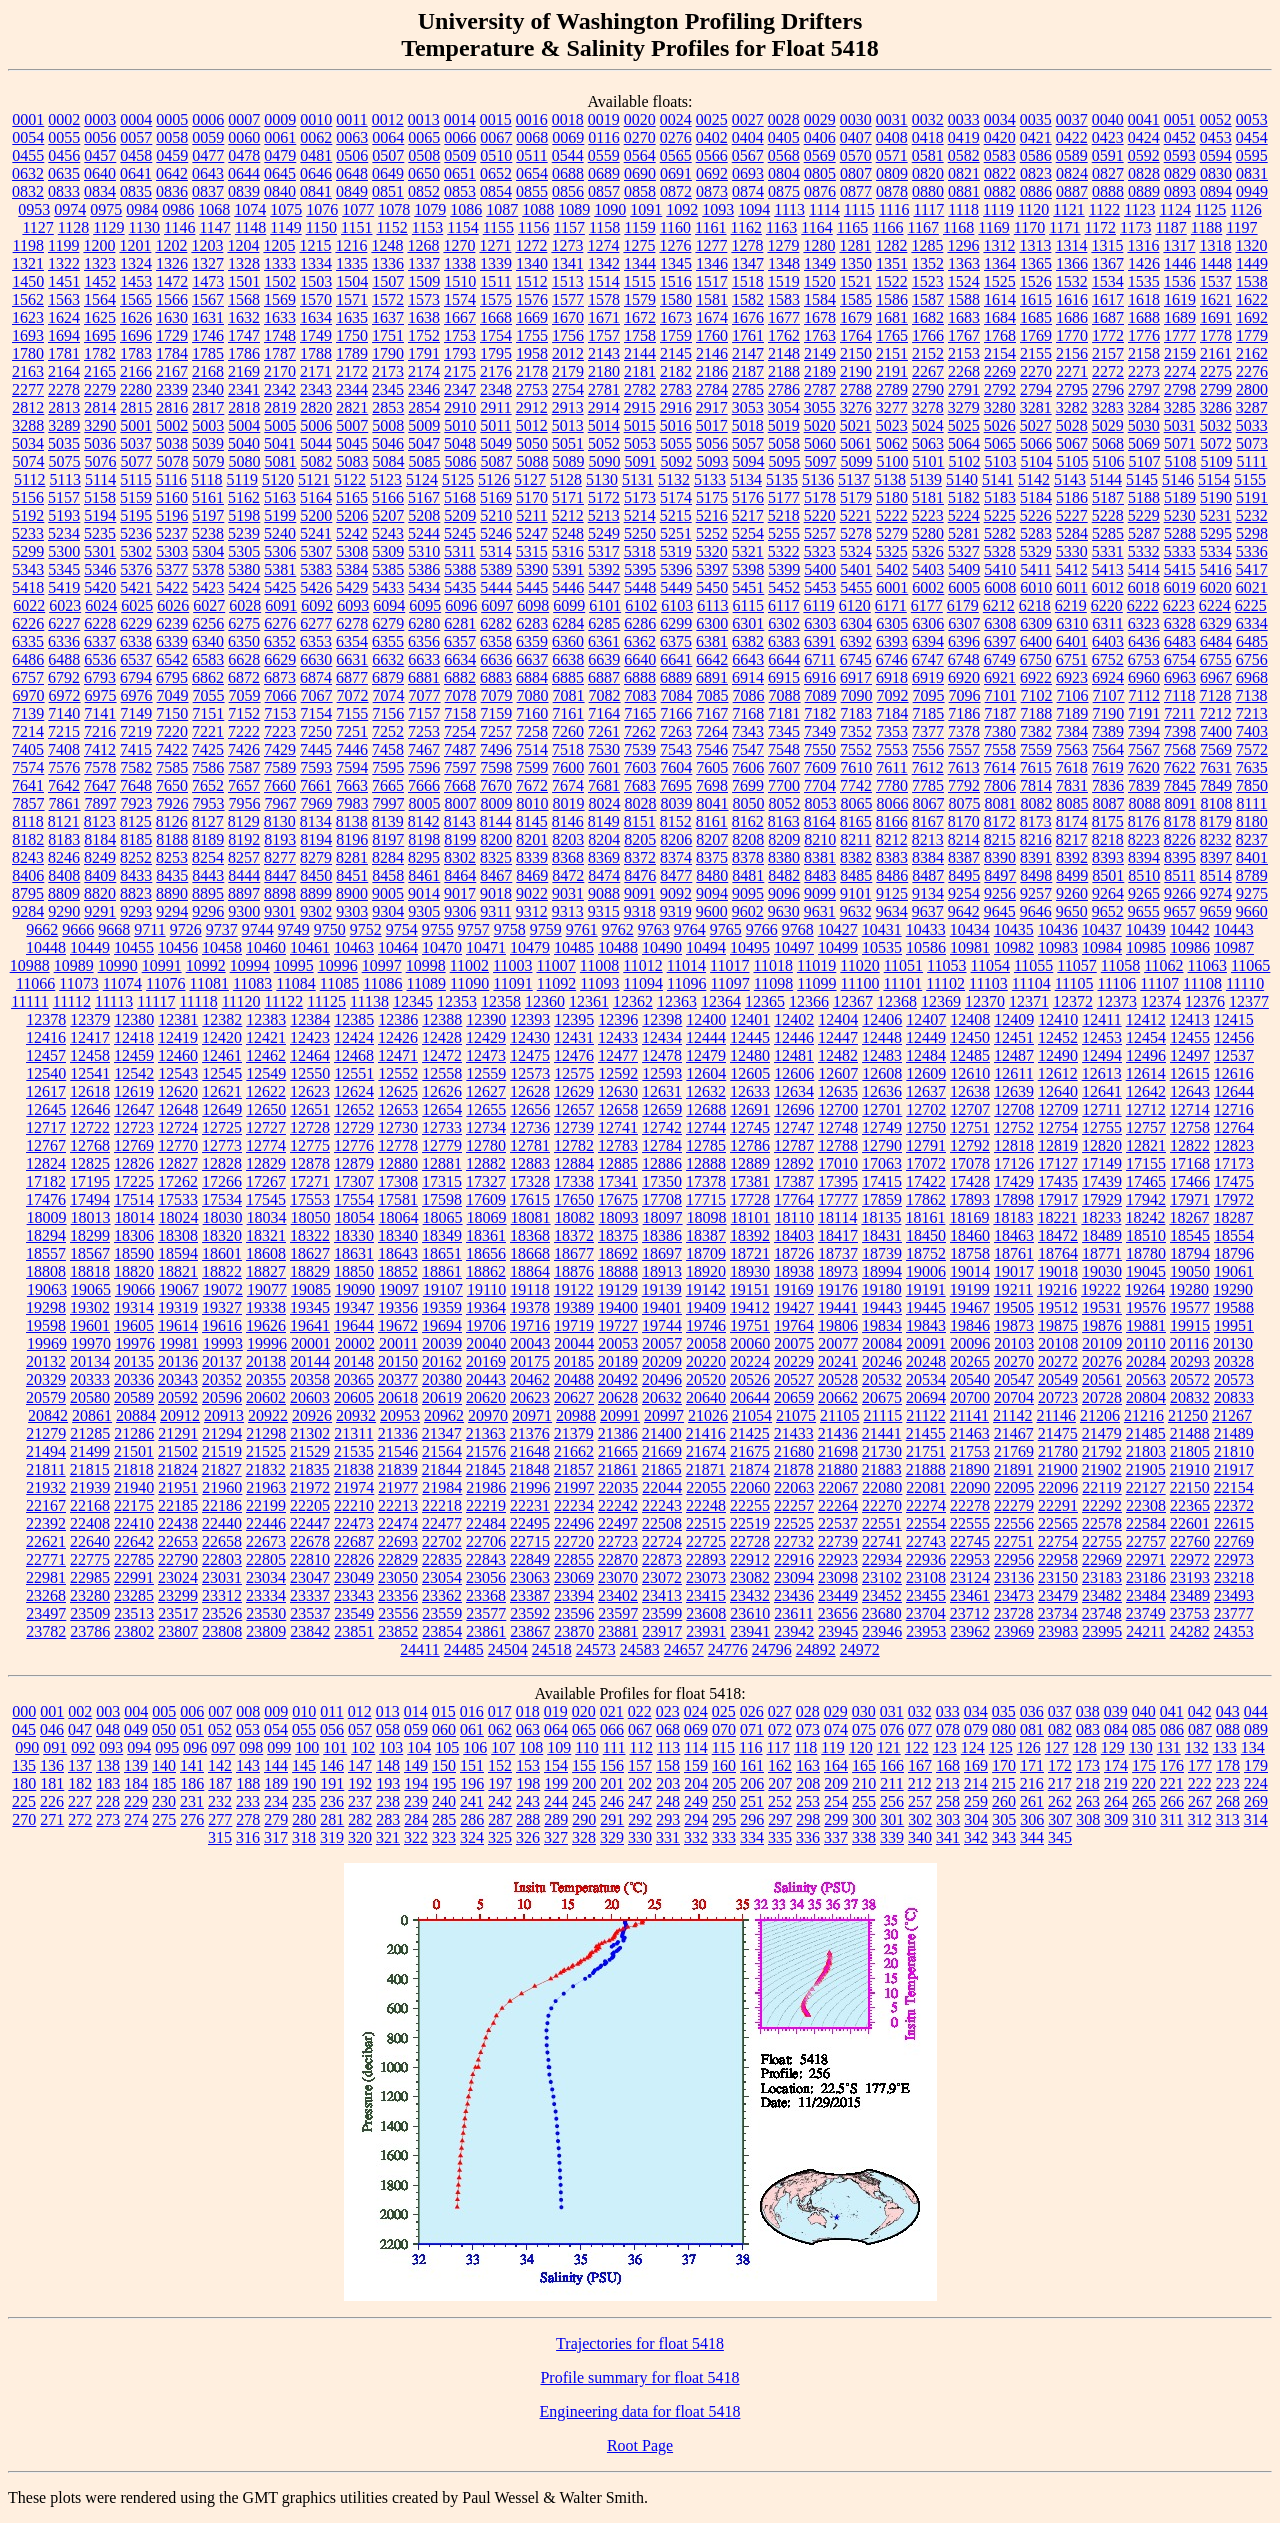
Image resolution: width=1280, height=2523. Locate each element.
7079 (497, 695)
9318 (640, 911)
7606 (748, 767)
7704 (820, 785)
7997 (389, 803)
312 (1200, 1819)
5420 (100, 587)
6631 (352, 659)
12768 (90, 1145)
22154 (1234, 1487)
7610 (856, 767)
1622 (1252, 299)
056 (332, 1729)
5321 (748, 551)
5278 (856, 533)
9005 (388, 893)
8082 (1037, 803)
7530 (604, 749)
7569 (1216, 749)
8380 (784, 857)
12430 (530, 1037)
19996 (267, 1343)
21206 (1100, 1415)
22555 (970, 1523)
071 (752, 1729)
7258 (532, 731)
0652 (496, 173)
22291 (1058, 1505)
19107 (443, 1289)
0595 (1252, 155)
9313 (568, 911)
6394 (928, 641)
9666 (78, 929)
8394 (1144, 857)
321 (388, 1837)
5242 (352, 533)
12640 (1058, 1091)
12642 (1146, 1091)
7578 (100, 767)
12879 (354, 1163)
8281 (352, 857)
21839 (398, 1469)
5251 (676, 533)
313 (1228, 1819)
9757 (474, 929)
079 (976, 1729)
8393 (1108, 857)
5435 (460, 587)
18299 (90, 1235)
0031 (892, 119)
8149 (604, 821)
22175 (134, 1505)
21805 (1190, 1451)
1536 (1180, 281)
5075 (65, 461)
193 (388, 1783)
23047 (310, 1577)
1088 (538, 209)
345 (1060, 1837)
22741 (882, 1541)
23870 (574, 1631)
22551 (882, 1523)
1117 (928, 209)
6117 (783, 605)
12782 (574, 1145)
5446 (568, 587)
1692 (1252, 317)
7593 (316, 767)
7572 (1252, 749)
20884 (136, 1415)
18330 (354, 1235)
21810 (1234, 1451)
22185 (178, 1505)
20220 (706, 1361)
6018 (1144, 587)
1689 (1180, 317)
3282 (1072, 407)
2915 (640, 407)
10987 (1234, 947)
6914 (748, 677)
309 (1116, 1819)
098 (251, 1747)
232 (220, 1801)
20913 (224, 1415)
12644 (1234, 1091)
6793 (100, 677)
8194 (316, 839)
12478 (662, 1055)
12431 (574, 1037)
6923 (1072, 677)
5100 (893, 461)
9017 (460, 893)
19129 (618, 1289)
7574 (28, 767)
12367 (853, 1001)
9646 (1036, 911)
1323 (100, 263)
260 (1004, 1801)
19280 (1189, 1289)
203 (668, 1783)
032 (920, 1711)
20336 (134, 1379)
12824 (46, 1163)
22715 (530, 1541)
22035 (618, 1487)
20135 (134, 1361)
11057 (1076, 965)
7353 (892, 731)
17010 (838, 1163)
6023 (65, 605)
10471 (486, 947)
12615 (1190, 1073)
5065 (1000, 443)
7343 (748, 731)
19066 (135, 1289)
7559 (1036, 749)
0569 (820, 155)
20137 (222, 1361)
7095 (929, 695)
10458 (222, 947)
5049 (496, 443)
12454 (1146, 1037)
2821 (352, 407)
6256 (208, 623)
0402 (712, 137)
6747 (928, 659)
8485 (856, 875)
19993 (223, 1343)
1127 (37, 227)
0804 (784, 173)
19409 (706, 1307)
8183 (64, 839)
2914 (604, 407)
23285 (134, 1595)
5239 (244, 533)
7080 (533, 695)
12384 (310, 1019)
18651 (442, 1253)
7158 (460, 713)
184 (136, 1783)
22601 (1190, 1523)
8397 (1216, 857)
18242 (1145, 1217)
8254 (208, 857)
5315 (532, 551)
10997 (382, 965)
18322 (310, 1235)
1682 (928, 317)
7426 (244, 749)
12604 (706, 1073)
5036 (100, 443)
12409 (1014, 1019)
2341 (244, 389)
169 (976, 1765)
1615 (1036, 299)
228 (108, 1801)
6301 (748, 623)
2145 (676, 353)
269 (1256, 1801)
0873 (712, 191)
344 (1032, 1837)
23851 (354, 1631)
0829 (1180, 173)
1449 (1252, 263)
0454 (1252, 137)
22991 (134, 1577)
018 (528, 1711)
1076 (322, 209)
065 (584, 1729)
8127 (208, 821)
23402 (618, 1595)
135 (24, 1765)
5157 (64, 497)
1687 (1108, 317)
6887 (604, 677)
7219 (136, 731)
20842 (48, 1415)
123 (945, 1747)
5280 (928, 533)
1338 (460, 263)
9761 (582, 929)
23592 (530, 1613)
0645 (280, 173)
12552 (398, 1073)
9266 (1180, 893)
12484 (926, 1055)
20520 (706, 1379)
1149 (285, 227)
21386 (618, 1433)
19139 (662, 1289)
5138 (890, 479)
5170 (532, 497)
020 (584, 1711)
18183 (1013, 1217)
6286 (640, 623)
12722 (90, 1127)
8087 (1109, 803)
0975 (106, 209)
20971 (532, 1415)
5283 (1036, 533)
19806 (838, 1325)
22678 (310, 1541)
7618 (1072, 767)
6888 (640, 677)
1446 (1180, 263)
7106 (1073, 695)
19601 (90, 1325)
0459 (172, 155)
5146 (1178, 479)
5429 (352, 587)
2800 (1252, 389)
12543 (178, 1073)
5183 (1000, 497)
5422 (172, 587)
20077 (838, 1343)
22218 (442, 1505)
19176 (838, 1289)
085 (1144, 1729)
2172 (352, 371)
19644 (354, 1325)
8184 (100, 839)
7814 (1036, 785)
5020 (820, 425)
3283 (1108, 407)
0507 (388, 155)
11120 (241, 1001)
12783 (618, 1145)
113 (668, 1747)
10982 (1014, 947)
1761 (748, 335)
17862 (926, 1199)
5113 (64, 479)
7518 (568, 749)
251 (752, 1801)
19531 (1102, 1307)
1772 (1108, 335)
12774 (266, 1145)
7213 (1252, 713)
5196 (172, 515)
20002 (355, 1343)
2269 (1000, 371)
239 (416, 1801)
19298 (46, 1307)
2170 (280, 371)
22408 (90, 1523)
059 (416, 1729)
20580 (90, 1397)
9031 (568, 893)
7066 (281, 695)
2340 (208, 389)
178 (1228, 1765)
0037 (1072, 119)
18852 (398, 1271)
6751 (1072, 659)
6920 (964, 677)
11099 (816, 983)
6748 (964, 659)
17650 (574, 1199)
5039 (208, 443)
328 (584, 1837)
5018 (748, 425)
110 (586, 1747)
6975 (101, 695)
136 (52, 1765)
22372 (1234, 1505)
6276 (280, 623)
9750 (330, 929)
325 (500, 1837)
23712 (970, 1613)
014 (416, 1711)
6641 (676, 659)
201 (612, 1783)
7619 (1108, 767)
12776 (354, 1145)
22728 (750, 1541)
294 (696, 1819)
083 (1088, 1729)
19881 (1146, 1325)
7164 (604, 713)
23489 (1190, 1595)
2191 (892, 371)
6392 (856, 641)
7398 (1180, 731)
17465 (1146, 1181)
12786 (750, 1145)
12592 (618, 1073)
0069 (568, 137)
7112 (1144, 695)
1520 (820, 281)
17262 (178, 1181)
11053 (946, 965)
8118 (27, 821)
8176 (1144, 821)
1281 (855, 245)
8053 (821, 803)
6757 (28, 677)
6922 (1036, 677)
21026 (708, 1415)
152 (500, 1765)
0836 (172, 191)
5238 (208, 533)
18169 (969, 1217)
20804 (1146, 1397)
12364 (721, 1001)
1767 (964, 335)
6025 (137, 605)
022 (640, 1711)
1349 (820, 263)
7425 (208, 749)
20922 (268, 1415)
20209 (662, 1361)
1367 (1108, 263)
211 (891, 1783)
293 (668, 1819)
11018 (772, 965)
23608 (706, 1613)
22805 (266, 1559)
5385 (388, 569)
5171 (568, 497)
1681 (892, 317)
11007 (555, 965)
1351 (892, 263)
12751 (970, 1127)
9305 (424, 911)
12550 (310, 1073)
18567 (90, 1253)
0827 (1108, 173)
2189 (820, 371)
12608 (882, 1073)
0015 (496, 119)
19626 (266, 1325)
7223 (280, 731)
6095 (425, 605)
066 (612, 1729)
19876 (1102, 1325)
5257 (820, 533)
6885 (568, 677)
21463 (970, 1433)
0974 (70, 209)
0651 (460, 173)
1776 (1144, 335)
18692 (618, 1253)
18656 (486, 1253)
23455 (926, 1595)
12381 (178, 1019)
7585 (172, 767)
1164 (816, 227)
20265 (970, 1361)
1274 (603, 245)
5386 (424, 569)
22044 (662, 1487)
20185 (574, 1361)
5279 (892, 533)
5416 (1216, 569)
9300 (244, 911)
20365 (354, 1379)
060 (444, 1729)
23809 (266, 1631)
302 (920, 1819)
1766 (928, 335)
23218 (1234, 1577)
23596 (574, 1613)
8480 (712, 875)
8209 (784, 839)
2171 (316, 371)
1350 (856, 263)
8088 (1145, 803)
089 (1256, 1729)
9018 (496, 893)
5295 (1216, 533)
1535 (1144, 281)
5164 (316, 497)
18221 (1057, 1217)
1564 (100, 299)
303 (948, 1819)
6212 (999, 605)
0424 (1144, 137)
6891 (712, 677)
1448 (1216, 263)
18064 (399, 1217)
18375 (618, 1235)
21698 (838, 1451)
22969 (1102, 1559)
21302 (310, 1433)
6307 (964, 623)
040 (1144, 1711)
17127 (1058, 1163)
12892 (794, 1163)
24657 (684, 1649)
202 (640, 1783)
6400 (1036, 641)
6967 (1216, 677)
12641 (1102, 1091)
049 (136, 1729)
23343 (354, 1595)
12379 (90, 1019)
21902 (1102, 1469)
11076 (165, 983)
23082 (750, 1577)
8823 (136, 893)
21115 (882, 1415)
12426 (398, 1037)
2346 (424, 389)
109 (559, 1747)
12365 (765, 1001)
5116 (171, 479)
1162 (746, 227)
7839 (1144, 785)
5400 (820, 569)
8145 (532, 821)
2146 (712, 353)
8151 (640, 821)
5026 (1000, 425)
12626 (442, 1091)
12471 (398, 1055)
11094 (643, 983)
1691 (1216, 317)
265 (1144, 1801)
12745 (750, 1127)
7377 (928, 731)
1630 (172, 317)
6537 (136, 659)
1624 (64, 317)
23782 (46, 1631)
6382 (748, 641)
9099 (820, 893)
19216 (1057, 1289)
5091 (641, 461)
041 (1172, 1711)
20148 (354, 1361)
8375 (712, 857)
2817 (208, 407)
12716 (1234, 1109)
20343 (178, 1379)
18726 (794, 1253)
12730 (398, 1127)
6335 (28, 641)
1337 (424, 263)
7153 (280, 713)
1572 (388, 299)
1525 (1000, 281)
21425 (750, 1433)
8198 (424, 839)
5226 (1036, 515)
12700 (838, 1109)
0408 (892, 137)
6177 (927, 605)
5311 (459, 551)
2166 (136, 371)
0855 (532, 191)
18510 (1146, 1235)
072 (780, 1729)
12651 (310, 1109)
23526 (222, 1613)
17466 (1190, 1181)
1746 (208, 335)
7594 (352, 767)
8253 (172, 857)
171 (1032, 1765)
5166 (388, 497)
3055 (820, 407)
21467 (1014, 1433)
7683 (640, 785)
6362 (640, 641)
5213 (604, 515)
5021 (856, 425)
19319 (178, 1307)
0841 (316, 191)
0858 (640, 191)
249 (696, 1801)
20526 (750, 1379)
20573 (1234, 1379)
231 (192, 1801)
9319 (676, 911)
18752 (926, 1253)
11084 (295, 983)
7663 (352, 785)
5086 (461, 461)
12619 (134, 1091)
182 (80, 1783)
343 (1004, 1837)
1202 (171, 245)
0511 (531, 155)
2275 (1216, 371)
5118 (206, 479)
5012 (532, 425)
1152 (391, 227)
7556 (928, 749)
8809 (64, 893)
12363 (677, 1001)
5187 (1108, 497)
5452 (784, 587)
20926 (312, 1415)
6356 (424, 641)
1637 (388, 317)
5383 (316, 569)
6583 (208, 659)
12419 (178, 1037)
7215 (64, 731)
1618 (1144, 299)
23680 (882, 1613)
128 (1085, 1747)
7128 (1215, 695)
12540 (46, 1073)
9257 (1036, 893)
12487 (1014, 1055)
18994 (882, 1271)
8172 (1000, 821)
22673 (266, 1541)
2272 (1108, 371)
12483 (882, 1055)
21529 (310, 1451)
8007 (461, 803)
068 (668, 1729)
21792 (1102, 1451)
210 (864, 1783)
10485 (574, 947)
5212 (568, 515)
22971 (1146, 1559)
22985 (90, 1577)
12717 (46, 1127)
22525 (794, 1523)
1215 (315, 245)
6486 (28, 659)
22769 (1234, 1541)
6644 (784, 659)
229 (136, 1801)
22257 (794, 1505)
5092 (677, 461)
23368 (486, 1595)
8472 (568, 875)
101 (335, 1747)
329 (612, 1837)
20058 (706, 1343)
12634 (794, 1091)
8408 (64, 875)
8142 (424, 821)
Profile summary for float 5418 (639, 2377)
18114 (837, 1217)
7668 (460, 785)
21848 (530, 1469)
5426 (316, 587)
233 (248, 1801)
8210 (820, 839)
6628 (244, 659)
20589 (134, 1397)
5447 (604, 587)
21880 (838, 1469)
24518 (552, 1649)
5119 (242, 479)
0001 (28, 119)
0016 (532, 119)
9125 (892, 893)
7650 (172, 785)
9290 (64, 911)
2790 (928, 389)
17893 (970, 1199)
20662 (838, 1397)
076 (892, 1729)
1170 (1029, 227)
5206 (352, 515)
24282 (1190, 1631)
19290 (1233, 1289)
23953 (926, 1631)
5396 (676, 569)
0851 (388, 191)
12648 (178, 1109)
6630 (316, 659)
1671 (604, 317)
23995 (1102, 1631)
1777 (1180, 335)
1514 (604, 281)
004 (136, 1711)
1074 (250, 209)
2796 (1108, 389)
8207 (712, 839)
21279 (46, 1433)
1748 (280, 335)
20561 (1102, 1379)
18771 (1102, 1253)
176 (1172, 1765)
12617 (46, 1091)
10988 (30, 965)
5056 (712, 443)
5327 (964, 551)
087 (1200, 1729)
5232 (1252, 515)
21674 (706, 1451)
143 (248, 1765)
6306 (928, 623)
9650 (1072, 911)
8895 (208, 893)
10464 (398, 947)
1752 (424, 335)
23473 (1014, 1595)
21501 (134, 1451)
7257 (496, 731)
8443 (208, 875)
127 (1057, 1747)
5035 (64, 443)
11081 (209, 983)
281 (332, 1819)
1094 (754, 209)
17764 (794, 1199)
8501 (1108, 875)
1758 (640, 335)
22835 (442, 1559)
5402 (892, 569)
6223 (1179, 605)
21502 (178, 1451)
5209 (460, 515)
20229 (794, 1361)
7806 (1000, 785)
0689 (604, 173)
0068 (532, 137)
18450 (926, 1235)
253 (808, 1801)
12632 (706, 1091)
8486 (892, 875)
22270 (882, 1505)
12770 (178, 1145)
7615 (1036, 767)
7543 (676, 749)
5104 (1037, 461)
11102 (945, 983)
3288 (28, 425)
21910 (1190, 1469)
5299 (28, 551)
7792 (964, 785)
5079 (209, 461)
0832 (28, 191)
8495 (964, 875)
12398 (662, 1019)
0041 (1144, 119)
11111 (30, 1001)
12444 (706, 1037)
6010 (1036, 587)
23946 (882, 1631)
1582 (748, 299)
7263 (676, 731)
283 (388, 1819)
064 (556, 1729)
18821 (178, 1271)
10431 (882, 929)
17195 (90, 1181)
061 (472, 1729)
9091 (640, 893)
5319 (676, 551)
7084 (677, 695)
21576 (486, 1451)
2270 (1036, 371)
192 (360, 1783)
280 (304, 1819)
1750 (352, 335)
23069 (574, 1577)
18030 (223, 1217)
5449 (676, 587)
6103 (677, 605)
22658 (222, 1541)
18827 (266, 1271)
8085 (1073, 803)
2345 (388, 389)
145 (304, 1765)
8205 (640, 839)
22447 (310, 1523)
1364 (1000, 263)
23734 (1058, 1613)
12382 (222, 1019)
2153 (964, 353)
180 (24, 1783)
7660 (280, 785)
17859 (882, 1199)
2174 (424, 371)
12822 (1190, 1145)
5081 (281, 461)
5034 (28, 443)
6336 (64, 641)
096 (195, 1747)
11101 (902, 983)
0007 (244, 119)
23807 (178, 1631)
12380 (134, 1019)
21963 (266, 1487)
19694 (442, 1325)
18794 (1190, 1253)
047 (80, 1729)
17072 (926, 1163)
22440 (222, 1523)
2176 (496, 371)
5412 (1072, 569)
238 (388, 1801)
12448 (882, 1037)
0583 (1000, 155)
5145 (1142, 479)
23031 (222, 1577)
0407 (856, 137)
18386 (662, 1235)
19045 (1146, 1271)
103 (391, 1747)
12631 (662, 1091)
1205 (279, 245)
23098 (838, 1577)
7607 (784, 767)
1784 (172, 353)
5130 (602, 479)
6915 (784, 677)
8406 (28, 875)
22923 (838, 1559)
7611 (891, 767)
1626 (136, 317)
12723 (134, 1127)
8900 (352, 893)
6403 (1108, 641)
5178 (820, 497)
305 (1004, 1819)
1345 (676, 263)
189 (276, 1783)
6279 (388, 623)
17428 (970, 1181)
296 (752, 1819)
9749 (294, 929)
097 (223, 1747)
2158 (1144, 353)
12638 (970, 1091)
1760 (712, 335)
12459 (134, 1055)
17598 (442, 1199)
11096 (686, 983)
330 (640, 1837)
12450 (970, 1037)
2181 (640, 371)
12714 (1190, 1109)
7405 (28, 749)
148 (388, 1765)
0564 (640, 155)
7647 (100, 785)
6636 (496, 659)
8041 (713, 803)
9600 (712, 911)
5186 (1072, 497)
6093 (353, 605)
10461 (310, 947)
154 (556, 1765)
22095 (1014, 1487)
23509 (90, 1613)
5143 (1070, 479)
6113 (712, 605)
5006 (316, 425)
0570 (856, 155)
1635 (352, 317)
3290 (100, 425)
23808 (222, 1631)
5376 (136, 569)
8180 (1252, 821)
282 (360, 1819)
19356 (398, 1307)
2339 (172, 389)
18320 (222, 1235)
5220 (820, 515)
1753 (460, 335)
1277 (711, 245)
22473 (354, 1523)
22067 (838, 1487)
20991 (620, 1415)
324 (472, 1837)
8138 (352, 821)
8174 (1072, 821)
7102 (1037, 695)
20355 (266, 1379)
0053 (1252, 119)
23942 (794, 1631)
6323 (1144, 623)
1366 (1072, 263)
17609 (486, 1199)
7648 (136, 785)
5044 (316, 443)
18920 (706, 1271)
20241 (838, 1361)
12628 (530, 1091)
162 (780, 1765)
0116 (603, 137)
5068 (1108, 443)
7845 (1180, 785)
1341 (568, 263)
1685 (1036, 317)
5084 (389, 461)
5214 (640, 515)
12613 (1102, 1073)
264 (1116, 1801)
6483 (1180, 641)
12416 (46, 1037)
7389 (1108, 731)
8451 (352, 875)
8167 (928, 821)
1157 (568, 227)
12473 (486, 1055)
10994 (250, 965)
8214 (964, 839)
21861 (618, 1469)
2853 (388, 407)
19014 (970, 1271)
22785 (134, 1559)
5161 (208, 497)
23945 (838, 1631)
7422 (172, 749)
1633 (280, 317)
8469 (532, 875)
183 (108, 1783)
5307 (316, 551)
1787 (280, 353)
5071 (1180, 443)
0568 (784, 155)
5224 (964, 515)
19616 (222, 1325)
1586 (892, 299)
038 (1088, 1711)
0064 (388, 137)
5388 (460, 569)
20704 (1014, 1397)
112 (640, 1747)
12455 (1190, 1037)
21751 (926, 1451)
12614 (1146, 1073)
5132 (674, 479)
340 (920, 1837)
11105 (1074, 983)
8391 (1036, 857)
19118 (529, 1289)
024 (696, 1711)
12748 (838, 1127)
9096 (784, 893)
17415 (882, 1181)
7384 (1072, 731)
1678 (820, 317)
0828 (1144, 173)
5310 (424, 551)
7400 (1216, 731)
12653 (398, 1109)
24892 (816, 1649)
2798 (1180, 389)
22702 (442, 1541)
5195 (136, 515)
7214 (28, 731)
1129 (108, 227)
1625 (100, 317)
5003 (208, 425)
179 (1256, 1765)
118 (805, 1747)
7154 (316, 713)
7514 (532, 749)
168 (948, 1765)
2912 (532, 407)
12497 (1190, 1055)
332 (696, 1837)
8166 (892, 821)
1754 (496, 335)
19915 (1190, 1325)
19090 (355, 1289)
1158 (604, 227)
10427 (838, 929)
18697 (662, 1253)
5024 (928, 425)
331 (668, 1837)
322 (416, 1837)
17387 (794, 1181)
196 (472, 1783)
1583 (784, 299)
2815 (136, 407)
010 (304, 1711)
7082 (605, 695)
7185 (928, 713)
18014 (135, 1217)
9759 (546, 929)
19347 (354, 1307)
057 (360, 1729)
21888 (926, 1469)
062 (500, 1729)
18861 (442, 1271)
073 (808, 1729)
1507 (388, 281)
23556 (398, 1613)
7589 (280, 767)
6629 (280, 659)
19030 (1102, 1271)
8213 (928, 839)
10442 (1190, 929)
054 (276, 1729)
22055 (706, 1487)
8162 (748, 821)
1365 (1036, 263)
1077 (358, 209)
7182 (820, 713)
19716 (530, 1325)
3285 (1180, 407)
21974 (354, 1487)
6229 (136, 623)
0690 (640, 173)
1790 (388, 353)
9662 (42, 929)
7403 (1252, 731)
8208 (748, 839)
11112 (72, 1001)
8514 (1216, 875)
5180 (892, 497)
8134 (316, 821)
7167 (712, 713)
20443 (486, 1379)
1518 (748, 281)
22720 (574, 1541)
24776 (728, 1649)
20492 (618, 1379)
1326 (172, 263)
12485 (970, 1055)
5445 (532, 587)
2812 (28, 407)
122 (917, 1747)
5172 (604, 497)
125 (1001, 1747)
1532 (1072, 281)
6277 (316, 623)
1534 (1108, 281)
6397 (1000, 641)
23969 (1014, 1631)
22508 (662, 1523)
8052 (785, 803)
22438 (178, 1523)
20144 (310, 1361)
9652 (1108, 911)
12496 (1146, 1055)
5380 (244, 569)
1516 (676, 281)
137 (80, 1765)
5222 (892, 515)
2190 (856, 371)
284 (416, 1819)
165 (864, 1765)
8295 (424, 857)
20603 (310, 1397)
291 (612, 1819)
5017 (712, 425)
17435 (1058, 1181)
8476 (640, 875)
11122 (283, 1001)
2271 (1072, 371)
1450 (28, 281)
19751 (750, 1325)
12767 (46, 1145)
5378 (208, 569)
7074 (389, 695)
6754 (1180, 659)
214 (976, 1783)
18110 (794, 1217)
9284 (28, 911)
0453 (1216, 137)
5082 (317, 461)
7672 (532, 785)
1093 (718, 209)
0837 (208, 191)
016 (472, 1711)
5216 (712, 515)
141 (192, 1765)
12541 (90, 1073)
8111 (1252, 803)
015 (444, 1711)
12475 (530, 1055)
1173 (1135, 227)
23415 (706, 1595)
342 (976, 1837)
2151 (892, 353)
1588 (964, 299)
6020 (1216, 587)
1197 (1241, 227)
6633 (424, 659)
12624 (354, 1091)
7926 (173, 803)
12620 (178, 1091)
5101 (929, 461)
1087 (502, 209)
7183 (856, 713)
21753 (970, 1451)
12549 (266, 1073)
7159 (496, 713)
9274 (1216, 893)
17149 (1102, 1163)
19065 (91, 1289)
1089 (574, 209)
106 (475, 1747)
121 (889, 1747)
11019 (816, 965)
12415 (1234, 1019)
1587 (928, 299)
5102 (965, 461)
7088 (785, 695)
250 (724, 1801)
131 (1169, 1747)
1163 (781, 227)
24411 (419, 1649)
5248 (568, 533)
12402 (794, 1019)
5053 (640, 443)
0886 (1036, 191)
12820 (1102, 1145)
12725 (222, 1127)
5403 (928, 569)
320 (360, 1837)
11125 (326, 1001)
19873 (1014, 1325)
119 (832, 1747)
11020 (859, 965)
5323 (820, 551)
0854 (496, 191)
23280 (90, 1595)
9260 (1072, 893)
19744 (662, 1325)
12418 (134, 1037)
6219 (1071, 605)
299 (836, 1819)
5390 (532, 569)
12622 (266, 1091)
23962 (970, 1631)
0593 (1180, 155)
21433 (794, 1433)
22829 (398, 1559)
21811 (45, 1469)
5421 (136, 587)
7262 (640, 731)
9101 (856, 893)
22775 (90, 1559)
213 (948, 1783)
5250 (640, 533)
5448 (640, 587)
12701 (882, 1109)
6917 (856, 677)
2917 (712, 407)
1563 (64, 299)
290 (584, 1819)
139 (136, 1765)
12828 (222, 1163)
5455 (856, 587)
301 (892, 1819)
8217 (1072, 839)
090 (27, 1747)
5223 (928, 515)
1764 (856, 335)
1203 (207, 245)
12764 (1234, 1127)
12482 (838, 1055)
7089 (821, 695)
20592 (178, 1397)
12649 (222, 1109)
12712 (1146, 1109)
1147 (214, 227)
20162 (442, 1361)
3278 (928, 407)
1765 (892, 335)
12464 (310, 1055)
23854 (442, 1631)
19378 (530, 1307)
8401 (1252, 857)
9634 (892, 911)
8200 (496, 839)
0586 (1036, 155)
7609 (820, 767)
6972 (65, 695)
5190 (1216, 497)
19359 (442, 1307)
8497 (1000, 875)
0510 (496, 155)
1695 (100, 335)
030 (864, 1711)
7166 (676, 713)
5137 (854, 479)
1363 (964, 263)
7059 (245, 695)
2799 (1216, 389)
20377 (398, 1379)
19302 (90, 1307)
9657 (1180, 911)
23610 (750, 1613)
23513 (134, 1613)
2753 (532, 389)
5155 (1250, 479)
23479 (1058, 1595)
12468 (354, 1055)
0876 (820, 191)
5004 (244, 425)
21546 (398, 1451)
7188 (1036, 713)
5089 (569, 461)
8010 (533, 803)
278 (248, 1819)
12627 (486, 1091)
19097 (399, 1289)
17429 (1014, 1181)
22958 (1058, 1559)
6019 (1180, 587)
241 (472, 1801)
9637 (928, 911)
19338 (266, 1307)
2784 (712, 389)
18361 (486, 1235)
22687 (354, 1541)
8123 (100, 821)
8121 (64, 821)
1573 (424, 299)
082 (1060, 1729)
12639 (1014, 1091)
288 (528, 1819)
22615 (1234, 1523)
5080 (245, 461)
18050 (311, 1217)
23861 (486, 1631)
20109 (1102, 1343)
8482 (784, 875)
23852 (398, 1631)
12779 (442, 1145)
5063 (928, 443)
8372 (640, 857)
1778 (1216, 335)
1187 (1170, 227)
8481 (748, 875)
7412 (100, 749)
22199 (266, 1505)
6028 (245, 605)
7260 (568, 731)
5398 (748, 569)
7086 (749, 695)
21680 (794, 1451)
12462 (266, 1055)
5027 (1036, 425)
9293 (136, 911)
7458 (388, 749)
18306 (134, 1235)
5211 (531, 515)
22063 (794, 1487)
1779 (1252, 335)
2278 (64, 389)
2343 (316, 389)
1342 (604, 263)
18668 (530, 1253)
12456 (1234, 1037)
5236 (136, 533)
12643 (1190, 1091)
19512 (1058, 1307)
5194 (100, 515)
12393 (530, 1019)
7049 (173, 695)
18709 (706, 1253)
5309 (388, 551)
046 (52, 1729)
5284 (1072, 533)
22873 (662, 1559)
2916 (676, 407)
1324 (136, 263)
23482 (1102, 1595)
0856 (568, 191)
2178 (532, 371)
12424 (354, 1037)
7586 (208, 767)
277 (220, 1819)
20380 (442, 1379)
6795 (172, 677)
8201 (532, 839)
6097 (497, 605)
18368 (530, 1235)
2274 (1180, 371)
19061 (1234, 1271)
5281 (964, 533)
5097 (821, 461)
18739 (882, 1253)
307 (1060, 1819)
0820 (928, 173)
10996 (338, 965)
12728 (310, 1127)
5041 (280, 443)
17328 (530, 1181)
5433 (388, 587)
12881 (442, 1163)
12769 (134, 1145)
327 (556, 1837)
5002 (172, 425)
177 (1200, 1765)
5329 (1036, 551)
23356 (398, 1595)
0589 (1072, 155)
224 (1256, 1783)
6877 (352, 677)
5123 (386, 479)
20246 (882, 1361)
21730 (882, 1451)
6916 (820, 677)
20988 (576, 1415)
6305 (892, 623)
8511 (1179, 875)
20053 (618, 1343)
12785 (706, 1145)
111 (614, 1747)
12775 (310, 1145)
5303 (172, 551)
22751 (1014, 1541)
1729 (172, 335)
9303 (352, 911)
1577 (568, 299)
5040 (244, 443)
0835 (136, 191)
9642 (964, 911)
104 (419, 1747)
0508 (424, 155)
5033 (1252, 425)
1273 (567, 245)
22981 (46, 1577)
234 (276, 1801)
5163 (280, 497)
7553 (892, 749)
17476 (46, 1199)
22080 (882, 1487)
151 (472, 1765)
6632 (388, 659)
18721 (750, 1253)
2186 (712, 371)
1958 (532, 353)
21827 (222, 1469)
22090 (970, 1487)
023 (668, 1711)
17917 (1058, 1199)
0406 (820, 137)
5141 (998, 479)
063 (528, 1729)
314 (1256, 1819)
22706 (486, 1541)
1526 (1036, 281)
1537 (1216, 281)
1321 (28, 263)
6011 (1071, 587)
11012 (642, 965)
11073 (78, 983)
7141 (100, 713)
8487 (928, 875)
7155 (352, 713)
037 (1060, 1711)
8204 (604, 839)
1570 (316, 299)
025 (724, 1711)
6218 (1035, 605)
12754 (1058, 1127)
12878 (310, 1163)
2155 (1036, 353)
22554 (926, 1523)
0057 (136, 137)
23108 (926, 1577)
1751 (388, 335)
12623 (310, 1091)
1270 (459, 245)
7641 (28, 785)
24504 (508, 1649)
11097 (729, 983)
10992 (206, 965)
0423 (1108, 137)
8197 (388, 839)
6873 (280, 677)
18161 (925, 1217)
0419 (964, 137)
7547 (748, 749)
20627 (574, 1397)
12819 (1058, 1145)
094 (139, 1747)
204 (696, 1783)
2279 (100, 389)
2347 (460, 389)
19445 (926, 1307)
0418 (928, 137)
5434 (424, 587)
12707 (970, 1109)
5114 (100, 479)
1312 (999, 245)
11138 (369, 1001)
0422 (1072, 137)
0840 (280, 191)
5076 (101, 461)
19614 (178, 1325)
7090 (857, 695)
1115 (859, 209)
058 (388, 1729)
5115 (135, 479)
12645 (46, 1109)
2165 (100, 371)
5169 (496, 497)
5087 (497, 461)
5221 (856, 515)
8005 (425, 803)
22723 (618, 1541)
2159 (1180, 353)
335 (780, 1837)
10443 (1234, 929)
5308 (352, 551)
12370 (985, 1001)
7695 (676, 785)
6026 (173, 605)
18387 (706, 1235)
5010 (460, 425)
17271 (310, 1181)
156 (612, 1765)
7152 (244, 713)
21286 (134, 1433)
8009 (497, 803)
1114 (824, 209)
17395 (838, 1181)
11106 (1116, 983)
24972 (860, 1649)
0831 (1252, 173)
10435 (1014, 929)
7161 (568, 713)
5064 (964, 443)
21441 (882, 1433)
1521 (856, 281)
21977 (398, 1487)
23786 (90, 1631)
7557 (964, 749)
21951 (178, 1487)
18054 (355, 1217)
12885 (618, 1163)
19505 (1014, 1307)
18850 (354, 1271)
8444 (244, 875)
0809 (892, 173)
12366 (809, 1001)
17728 (750, 1199)
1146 (179, 227)
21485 (1146, 1433)
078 (948, 1729)
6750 (1036, 659)
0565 (676, 155)
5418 (28, 587)
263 (1088, 1801)
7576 (64, 767)
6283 (532, 623)
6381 (712, 641)
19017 (1014, 1271)
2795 (1072, 389)
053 (248, 1729)
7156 (388, 713)
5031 (1180, 425)
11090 (469, 983)
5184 (1036, 497)
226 (52, 1801)
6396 (964, 641)
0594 (1216, 155)
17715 (706, 1199)
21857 (574, 1469)
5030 (1144, 425)
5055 (676, 443)
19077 (267, 1289)
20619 (442, 1397)
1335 (352, 263)
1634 (316, 317)
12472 (442, 1055)
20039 (442, 1343)
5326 (928, 551)
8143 (460, 821)
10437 (1102, 929)
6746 (892, 659)
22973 (1234, 1559)
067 (640, 1729)
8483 (820, 875)
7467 (424, 749)
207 (780, 1783)
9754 (402, 929)
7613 (964, 767)
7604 (676, 767)
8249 (100, 857)
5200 (316, 515)
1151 (356, 227)
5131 (638, 479)
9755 (438, 929)
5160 (172, 497)
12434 (662, 1037)
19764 (794, 1325)
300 (864, 1819)
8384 (928, 857)
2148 (784, 353)
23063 (530, 1577)
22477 (442, 1523)
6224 (1215, 605)
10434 (970, 929)
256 (892, 1801)
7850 (1252, 785)
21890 (970, 1469)
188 (248, 1783)
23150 (1058, 1577)
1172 (1100, 227)
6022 (29, 605)
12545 (222, 1073)
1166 (887, 227)
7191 (1144, 713)
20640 (706, 1397)
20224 (750, 1361)
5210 (496, 515)
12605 (750, 1073)
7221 (208, 731)
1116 (894, 209)
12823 (1234, 1145)
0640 (100, 173)
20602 (266, 1397)
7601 (604, 767)
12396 (618, 1019)
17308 (398, 1181)
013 (388, 1711)
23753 (1190, 1613)
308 (1088, 1819)
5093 (713, 461)
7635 (1252, 767)
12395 (574, 1019)
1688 (1144, 317)
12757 (1146, 1127)
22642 (134, 1541)
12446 (794, 1037)
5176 (748, 497)
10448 (46, 947)
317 (276, 1837)
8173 (1036, 821)
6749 (1000, 659)
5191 (1252, 497)
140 (164, 1765)
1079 (430, 209)
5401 (856, 569)
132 (1197, 1747)
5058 (784, 443)
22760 (1190, 1541)
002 (80, 1711)
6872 (244, 677)
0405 (784, 137)
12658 (618, 1109)
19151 (750, 1289)
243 (528, 1801)
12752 (1014, 1127)
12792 (970, 1145)
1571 (352, 299)
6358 (496, 641)
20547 (1014, 1379)
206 (752, 1783)
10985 (1146, 947)
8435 (172, 875)
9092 (676, 893)
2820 (316, 407)
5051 (568, 443)
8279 (316, 857)
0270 (640, 137)
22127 (1146, 1487)
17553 (310, 1199)
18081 (531, 1217)
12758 (1190, 1127)
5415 (1180, 569)
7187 (1000, 713)
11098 (773, 983)
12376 (1205, 1001)
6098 (533, 605)
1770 (1072, 335)
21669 (662, 1451)
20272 (1058, 1361)
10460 (266, 947)
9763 (654, 929)
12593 (662, 1073)
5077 (137, 461)
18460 (970, 1235)
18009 (47, 1217)
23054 (442, 1577)
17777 (838, 1199)
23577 (486, 1613)
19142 (706, 1289)
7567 (1144, 749)
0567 (748, 155)
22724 (662, 1541)
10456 (178, 947)
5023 (892, 425)
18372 (574, 1235)
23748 (1102, 1613)
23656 (838, 1613)
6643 (748, 659)
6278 (352, 623)
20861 (92, 1415)
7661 (316, 785)
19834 (882, 1325)
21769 (1014, 1451)
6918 (892, 677)
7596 (424, 767)
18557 (46, 1253)
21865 (662, 1469)
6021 (1252, 587)
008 (248, 1711)
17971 (1190, 1199)
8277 (280, 857)
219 (1116, 1783)
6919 (928, 677)
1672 (640, 317)
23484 (1146, 1595)
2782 (640, 389)
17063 (882, 1163)
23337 (310, 1595)
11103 (988, 983)
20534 (926, 1379)
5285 (1108, 533)
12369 (941, 1001)
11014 (686, 965)
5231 (1216, 515)
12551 (354, 1073)
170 (1004, 1765)
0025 (712, 119)
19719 (574, 1325)
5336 (1252, 551)
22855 (574, 1559)
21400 (662, 1433)
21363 (486, 1433)
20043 (530, 1343)
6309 (1036, 623)
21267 (1232, 1415)
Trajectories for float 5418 (640, 2343)
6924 (1108, 677)
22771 (46, 1559)
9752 (366, 929)
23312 (222, 1595)
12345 (413, 1001)
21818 (134, 1469)
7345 (784, 731)
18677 (574, 1253)
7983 (353, 803)
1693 (28, 335)
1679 (856, 317)
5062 (892, 443)
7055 (209, 695)
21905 (1146, 1469)
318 (304, 1837)
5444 (496, 587)
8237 (1252, 839)
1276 (675, 245)
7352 (856, 731)
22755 (1102, 1541)
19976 (135, 1343)
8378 (748, 857)
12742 (662, 1127)
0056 (100, 137)
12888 (706, 1163)
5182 (964, 497)
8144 (496, 821)
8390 (1000, 857)
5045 (352, 443)
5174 (676, 497)
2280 (136, 389)
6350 (244, 641)
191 (332, 1783)
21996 (530, 1487)
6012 (1108, 587)
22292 (1102, 1505)
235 (304, 1801)
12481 (794, 1055)
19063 (47, 1289)
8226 (1180, 839)
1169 (993, 227)
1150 (321, 227)
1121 (1068, 209)
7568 (1180, 749)
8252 (136, 857)
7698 (712, 785)
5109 (1217, 461)
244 (556, 1801)
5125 (458, 479)
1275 (639, 245)
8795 (28, 893)
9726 (186, 929)
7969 (317, 803)
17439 (1102, 1181)
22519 (750, 1523)
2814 (100, 407)
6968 (1252, 677)
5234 (64, 533)
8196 (352, 839)
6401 (1072, 641)
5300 (64, 551)
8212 (892, 839)
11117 (156, 1001)
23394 (574, 1595)
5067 (1072, 443)
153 (528, 1765)
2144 (640, 353)
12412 (1146, 1019)
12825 (90, 1163)
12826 (134, 1163)
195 (444, 1783)
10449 (90, 947)
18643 (398, 1253)
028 (808, 1711)
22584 (1146, 1523)
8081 (1001, 803)
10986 (1190, 947)
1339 (496, 263)
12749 (882, 1127)
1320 (1251, 245)
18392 (750, 1235)
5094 (749, 461)
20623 (530, 1397)
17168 (1190, 1163)
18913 (662, 1271)
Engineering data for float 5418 (640, 2411)
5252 (712, 533)
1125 (1210, 209)
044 (1256, 1711)
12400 (706, 1019)
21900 (1058, 1469)
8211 (855, 839)
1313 (1035, 245)
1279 (783, 245)
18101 (751, 1217)
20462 (530, 1379)
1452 (100, 281)
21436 (838, 1433)
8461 (424, 875)
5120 (278, 479)
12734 (486, 1127)
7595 (388, 767)
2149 (820, 353)
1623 (28, 317)
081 (1032, 1729)
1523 (928, 281)
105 (447, 1747)
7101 (1001, 695)
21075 (796, 1415)
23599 (662, 1613)
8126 (172, 821)
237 (360, 1801)
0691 (676, 173)
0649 (388, 173)
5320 (712, 551)
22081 (926, 1487)
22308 (1146, 1505)
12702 (926, 1109)
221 (1172, 1783)
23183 (1102, 1577)
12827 (178, 1163)
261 (1032, 1801)
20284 (1146, 1361)
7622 (1180, 767)
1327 (208, 263)
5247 (532, 533)
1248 (387, 245)
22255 (750, 1505)
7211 (1179, 713)
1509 (424, 281)
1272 (531, 245)
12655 (486, 1109)
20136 (178, 1361)
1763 (820, 335)
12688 (706, 1109)
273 (108, 1819)
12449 (926, 1037)
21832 (266, 1469)
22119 (1101, 1487)
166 (892, 1765)
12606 (794, 1073)
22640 (90, 1541)
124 (973, 1747)
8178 (1180, 821)
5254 (748, 533)
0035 (1036, 119)
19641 (310, 1325)
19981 (179, 1343)
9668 (114, 929)
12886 (662, 1163)
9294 (172, 911)
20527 (794, 1379)
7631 (1216, 767)
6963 (1180, 677)
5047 (424, 443)
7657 (244, 785)
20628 (618, 1397)
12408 (970, 1019)
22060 (750, 1487)
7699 (748, 785)
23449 (838, 1595)
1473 (208, 281)
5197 (208, 515)
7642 (64, 785)
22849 (530, 1559)
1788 (316, 353)
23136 (1014, 1577)
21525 (266, 1451)
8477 (676, 875)
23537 (310, 1613)
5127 (530, 479)
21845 (486, 1469)
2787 (820, 389)
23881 (618, 1631)
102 (363, 1747)
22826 (354, 1559)
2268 (964, 371)
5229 (1144, 515)
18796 (1234, 1253)
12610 (970, 1073)
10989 (74, 965)
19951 (1234, 1325)
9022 (532, 893)
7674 (568, 785)
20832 (1190, 1397)
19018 (1058, 1271)
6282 (496, 623)
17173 (1234, 1163)
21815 (90, 1469)
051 (192, 1729)
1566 (172, 299)
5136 (818, 479)
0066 (460, 137)
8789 (1252, 875)
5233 (28, 533)
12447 (838, 1037)
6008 (1000, 587)
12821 (1146, 1145)
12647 (134, 1109)
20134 (90, 1361)
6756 (1252, 659)
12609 (926, 1073)
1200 (99, 245)
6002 (928, 587)
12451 (1014, 1037)
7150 (172, 713)
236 (332, 1801)
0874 (748, 191)
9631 (820, 911)
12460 (178, 1055)
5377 (172, 569)
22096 (1058, 1487)
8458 (388, 875)
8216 (1036, 839)
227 (80, 1801)
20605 (354, 1397)
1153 (427, 227)
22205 (310, 1505)
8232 (1216, 839)
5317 (604, 551)
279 (276, 1819)
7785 (928, 785)
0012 (388, 119)
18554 (1234, 1235)
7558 (1000, 749)
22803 (222, 1559)
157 (640, 1765)
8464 (460, 875)
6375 (676, 641)
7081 (569, 695)
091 (55, 1747)
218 (1088, 1783)
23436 (794, 1595)
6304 (856, 623)
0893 (1180, 191)
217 (1060, 1783)
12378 (46, 1019)
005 (164, 1711)
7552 (856, 749)
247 (640, 1801)
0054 (28, 137)
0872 (676, 191)
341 (948, 1837)
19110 (486, 1289)
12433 (618, 1037)
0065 (424, 137)
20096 (970, 1343)
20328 (1234, 1361)
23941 (750, 1631)
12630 (618, 1091)
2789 (892, 389)
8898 (280, 893)
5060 (820, 443)
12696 (794, 1109)
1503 (316, 281)
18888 (618, 1271)
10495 (750, 947)
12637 (926, 1091)
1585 (856, 299)
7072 (353, 695)
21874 (750, 1469)
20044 (574, 1343)
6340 (208, 641)
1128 (73, 227)
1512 (532, 281)
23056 (486, 1577)
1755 (532, 335)
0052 (1216, 119)
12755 (1102, 1127)
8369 (604, 857)
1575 (496, 299)
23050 (398, 1577)
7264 (712, 731)
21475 (1058, 1433)
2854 (424, 407)
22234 (574, 1505)
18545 (1190, 1235)
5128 (566, 479)
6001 (892, 587)
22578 (1102, 1523)
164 (836, 1765)
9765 (726, 929)
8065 (857, 803)
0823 (1036, 173)
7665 (388, 785)
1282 (891, 245)
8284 (388, 857)
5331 (1108, 551)
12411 (1101, 1019)
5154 (1214, 479)
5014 (604, 425)
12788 (838, 1145)
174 (1116, 1765)
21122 (925, 1415)
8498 (1036, 875)
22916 (794, 1559)
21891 (1014, 1469)
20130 (1233, 1343)
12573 (530, 1073)
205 (724, 1783)
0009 (280, 119)
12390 (486, 1019)
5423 (208, 587)
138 (108, 1765)
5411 (1035, 569)
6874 (316, 677)
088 (1228, 1729)
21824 (178, 1469)
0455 (28, 155)
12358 (501, 1001)
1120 (1033, 209)
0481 (316, 155)
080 (1004, 1729)
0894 (1216, 191)
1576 (532, 299)
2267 (928, 371)
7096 (965, 695)
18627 (310, 1253)
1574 (460, 299)
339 (892, 1837)
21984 (442, 1487)
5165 (352, 497)
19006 (926, 1271)
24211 (1145, 1631)
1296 (963, 245)
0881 (964, 191)
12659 (662, 1109)
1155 (498, 227)
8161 (712, 821)
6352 (280, 641)
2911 (495, 407)
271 (52, 1819)
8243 (28, 857)
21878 (794, 1469)
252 (780, 1801)
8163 (784, 821)
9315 (604, 911)
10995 (294, 965)
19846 (970, 1325)
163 (808, 1765)
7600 (568, 767)
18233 (1101, 1217)
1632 (244, 317)
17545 (266, 1199)
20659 (794, 1397)
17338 (574, 1181)
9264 (1108, 893)
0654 (532, 173)
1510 (460, 281)
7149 (136, 713)
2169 (244, 371)
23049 (354, 1577)
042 (1200, 1711)
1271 (495, 245)
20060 (750, 1343)
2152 (928, 353)
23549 (354, 1613)
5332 (1144, 551)
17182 (46, 1181)
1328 (244, 263)
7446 (352, 749)
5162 (244, 497)
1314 (1071, 245)
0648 (352, 173)
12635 (838, 1091)
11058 (1120, 965)
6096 (461, 605)
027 (780, 1711)
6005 (964, 587)
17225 (134, 1181)
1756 (568, 335)
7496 (496, 749)
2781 (604, 389)
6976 (137, 695)
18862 (486, 1271)
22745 (970, 1541)
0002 (64, 119)
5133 (710, 479)
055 (304, 1729)
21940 (134, 1487)
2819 (280, 407)
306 (1032, 1819)
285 (444, 1819)
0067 (496, 137)
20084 (882, 1343)
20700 (970, 1397)
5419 (64, 587)
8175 (1108, 821)
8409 (100, 875)
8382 (856, 857)
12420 (222, 1037)
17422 (926, 1181)
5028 (1072, 425)
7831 (1072, 785)
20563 (1146, 1379)
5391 (568, 569)
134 (1253, 1747)
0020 (640, 119)
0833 (64, 191)
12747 (794, 1127)
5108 (1181, 461)
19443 (882, 1307)
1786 (244, 353)
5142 (1034, 479)
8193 (280, 839)
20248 (926, 1361)
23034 (266, 1577)
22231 (530, 1505)
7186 (964, 713)
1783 (136, 353)
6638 (568, 659)
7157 (424, 713)
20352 (222, 1379)
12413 (1190, 1019)
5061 (856, 443)
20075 (794, 1343)
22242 (618, 1505)
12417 (90, 1037)
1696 (136, 335)
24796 (772, 1649)
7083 (641, 695)
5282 (1000, 533)
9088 (604, 893)
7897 (101, 803)
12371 (1029, 1001)
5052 (604, 443)
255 (864, 1801)
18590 (134, 1253)
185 (164, 1783)
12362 (633, 1001)
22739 (838, 1541)
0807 (856, 173)
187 (220, 1783)
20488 (574, 1379)
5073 (1252, 443)
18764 (1058, 1253)
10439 (1146, 929)
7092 (893, 695)
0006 (208, 119)
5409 (964, 569)
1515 (640, 281)
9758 (510, 929)
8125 (136, 821)
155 (584, 1765)
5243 (388, 533)
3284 (1144, 407)
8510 (1144, 875)
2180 (604, 371)
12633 (750, 1091)
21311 (353, 1433)
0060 (244, 137)
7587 (244, 767)
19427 (794, 1307)
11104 (1031, 983)
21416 (706, 1433)
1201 (135, 245)
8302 (460, 857)
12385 (354, 1019)
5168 (460, 497)
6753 (1144, 659)
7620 (1144, 767)
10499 (838, 947)
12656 (530, 1109)
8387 (964, 857)
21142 (1012, 1415)
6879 (388, 677)
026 (752, 1711)
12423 (310, 1037)
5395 (640, 569)
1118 (963, 209)
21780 (1058, 1451)
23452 (882, 1595)
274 (136, 1819)
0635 (64, 173)
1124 (1175, 209)
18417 (838, 1235)
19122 (574, 1289)
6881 (424, 677)
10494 (706, 947)
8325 (496, 857)
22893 (706, 1559)
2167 (172, 371)
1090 (610, 209)
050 (164, 1729)
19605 (134, 1325)
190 (304, 1783)
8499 (1072, 875)
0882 (1000, 191)
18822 (222, 1271)
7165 (640, 713)
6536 (100, 659)
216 (1032, 1783)
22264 (838, 1505)
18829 (310, 1271)
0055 (64, 137)
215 (1004, 1783)
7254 (460, 731)
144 (276, 1765)
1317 (1179, 245)
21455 (926, 1433)
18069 (487, 1217)
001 (52, 1711)
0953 (34, 209)
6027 (209, 605)
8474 (604, 875)
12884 (574, 1163)
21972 (310, 1487)
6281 (460, 623)
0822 (1000, 173)
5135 (782, 479)
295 (724, 1819)
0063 (352, 137)
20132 (46, 1361)
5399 (784, 569)
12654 (442, 1109)
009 (276, 1711)
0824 (1072, 173)
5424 (244, 587)
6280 (424, 623)
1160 (675, 227)
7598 (496, 767)
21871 (706, 1469)
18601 (222, 1253)
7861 (65, 803)
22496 (574, 1523)
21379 (574, 1433)
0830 (1216, 173)
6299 (676, 623)
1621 (1216, 299)
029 (836, 1711)
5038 (172, 443)
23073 (706, 1577)
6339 (172, 641)
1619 (1180, 299)
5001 (136, 425)
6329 (1216, 623)
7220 (172, 731)
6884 (532, 677)
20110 (1145, 1343)
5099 (857, 461)
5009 (424, 425)
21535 (354, 1451)
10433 (926, 929)
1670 (568, 317)
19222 (1101, 1289)
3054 (784, 407)
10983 (1058, 947)
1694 (64, 335)
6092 (317, 605)
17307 (354, 1181)
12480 (750, 1055)
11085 (339, 983)
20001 (311, 1343)
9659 (1216, 911)
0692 (712, 173)
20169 (486, 1361)
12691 (750, 1109)
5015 (640, 425)
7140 (64, 713)
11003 (512, 965)
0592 (1144, 155)
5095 (785, 461)
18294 (46, 1235)
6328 (1180, 623)
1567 (208, 299)
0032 (928, 119)
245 (584, 1801)
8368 (568, 857)
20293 (1190, 1361)
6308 (1000, 623)
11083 (252, 983)
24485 (464, 1649)
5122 (350, 479)
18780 (1146, 1253)
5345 (64, 569)
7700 (784, 785)
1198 (28, 245)
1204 (243, 245)
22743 (926, 1541)
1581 (712, 299)
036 (1032, 1711)
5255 (784, 533)
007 (220, 1711)
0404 (748, 137)
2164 (64, 371)
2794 (1036, 389)
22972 (1190, 1559)
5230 (1180, 515)
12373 (1117, 1001)
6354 (352, 641)
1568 (244, 299)
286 (472, 1819)
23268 (46, 1595)
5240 (280, 533)
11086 (382, 983)
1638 (424, 317)
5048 (460, 443)
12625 (398, 1091)
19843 (926, 1325)
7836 (1108, 785)
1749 (316, 335)
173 (1088, 1765)
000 (24, 1711)
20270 (1014, 1361)
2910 (460, 407)
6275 (244, 623)
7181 (784, 713)
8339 (532, 857)
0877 (856, 191)
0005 (172, 119)
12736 (530, 1127)
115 (723, 1747)
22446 (266, 1523)
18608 (266, 1253)
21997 (574, 1487)
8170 (964, 821)
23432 (750, 1595)
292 (640, 1819)
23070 (618, 1577)
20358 (310, 1379)
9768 (798, 929)
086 (1172, 1729)
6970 (29, 695)
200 (584, 1783)
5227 (1072, 515)
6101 (605, 605)
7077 (425, 695)
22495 (530, 1523)
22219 (486, 1505)
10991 (162, 965)
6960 (1144, 677)
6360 (568, 641)
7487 (460, 749)
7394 (1144, 731)
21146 (1056, 1415)
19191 (926, 1289)
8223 (1144, 839)
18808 (46, 1271)
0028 (784, 119)
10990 (118, 965)
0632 (28, 173)
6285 (604, 623)
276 (192, 1819)
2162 (1252, 353)
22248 (706, 1505)
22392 (46, 1523)
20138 (266, 1361)
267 (1200, 1801)
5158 (100, 497)
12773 (222, 1145)
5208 (424, 515)
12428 (442, 1037)
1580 (676, 299)
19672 (398, 1325)
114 (695, 1747)
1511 (495, 281)
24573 (596, 1649)
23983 (1058, 1631)
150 (444, 1765)
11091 (512, 983)
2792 (1000, 389)
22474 (398, 1523)
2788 (856, 389)
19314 (134, 1307)
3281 (1036, 407)
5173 (640, 497)
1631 (208, 317)
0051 (1180, 119)
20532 (882, 1379)
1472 (172, 281)
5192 (28, 515)
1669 (532, 317)
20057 (662, 1343)
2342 (280, 389)
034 (976, 1711)
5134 (746, 479)
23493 (1234, 1595)
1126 (1245, 209)
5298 (1252, 533)
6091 (281, 605)
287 (500, 1819)
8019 (569, 803)
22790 (178, 1559)
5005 (280, 425)
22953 (970, 1559)
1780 (28, 353)
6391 (820, 641)
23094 (794, 1577)
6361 (604, 641)
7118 (1179, 695)
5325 (892, 551)
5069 (1144, 443)
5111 (1252, 461)
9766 (762, 929)
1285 (927, 245)
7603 (640, 767)
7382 (1036, 731)
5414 (1144, 569)
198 (528, 1783)
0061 (280, 137)
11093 (599, 983)
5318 (640, 551)
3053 (748, 407)
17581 (398, 1199)
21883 (882, 1469)
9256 (1000, 893)
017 (500, 1711)
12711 (1101, 1109)
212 (920, 1783)
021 (612, 1711)
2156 (1072, 353)
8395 (1180, 857)
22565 (1058, 1523)
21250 (1188, 1415)
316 (248, 1837)
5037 (136, 443)
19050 (1190, 1271)
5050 (532, 443)
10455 (134, 947)
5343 (28, 569)
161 (752, 1765)
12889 (750, 1163)
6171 (891, 605)
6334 (1252, 623)
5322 (784, 551)
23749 (1146, 1613)
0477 (208, 155)
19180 (882, 1289)
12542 (134, 1073)
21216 (1144, 1415)
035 (1004, 1711)
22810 (310, 1559)
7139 (28, 713)
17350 (662, 1181)
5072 (1216, 443)
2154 (1000, 353)
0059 (208, 137)
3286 (1216, 407)
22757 (1146, 1541)
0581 (928, 155)
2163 (28, 371)
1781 (64, 353)
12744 (706, 1127)
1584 (820, 299)
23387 (530, 1595)
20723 (1058, 1397)
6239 (172, 623)
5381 (280, 569)
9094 (712, 893)
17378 (706, 1181)
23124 (970, 1577)
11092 (556, 983)
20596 (222, 1397)
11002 (469, 965)
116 (750, 1747)
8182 (28, 839)
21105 (839, 1415)
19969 (47, 1343)
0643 (208, 173)
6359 (532, 641)
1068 (214, 209)
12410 (1058, 1019)
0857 (604, 191)
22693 (398, 1541)
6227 (64, 623)
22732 (794, 1541)
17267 (266, 1181)
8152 (676, 821)
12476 (574, 1055)
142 (220, 1765)
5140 (962, 479)
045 (24, 1729)
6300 (712, 623)
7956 (245, 803)
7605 (712, 767)
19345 (310, 1307)
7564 (1108, 749)
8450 (316, 875)
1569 (280, 299)
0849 (352, 191)
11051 (903, 965)
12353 (457, 1001)
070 (724, 1729)
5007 (352, 425)
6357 (460, 641)
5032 (1216, 425)
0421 (1036, 137)
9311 (495, 911)
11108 (1202, 983)
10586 (926, 947)
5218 (784, 515)
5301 (100, 551)
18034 (267, 1217)
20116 (1189, 1343)
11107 (1159, 983)
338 (864, 1837)
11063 (1207, 965)
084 (1116, 1729)
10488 (618, 947)
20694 (926, 1397)
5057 (748, 443)
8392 (1072, 857)
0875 (784, 191)
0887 (1072, 191)
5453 (820, 587)
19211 (1013, 1289)
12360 (545, 1001)
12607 (838, 1073)
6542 (172, 659)
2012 (568, 353)
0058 (172, 137)
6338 (136, 641)
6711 (819, 659)
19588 (1234, 1307)
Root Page (640, 2445)
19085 (311, 1289)
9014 (424, 893)
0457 (100, 155)
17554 (354, 1199)
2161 (1216, 353)
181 (52, 1783)
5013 (568, 425)
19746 (706, 1325)
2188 (784, 371)
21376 (530, 1433)
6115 (748, 605)
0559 (604, 155)
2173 (388, 371)
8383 (892, 857)
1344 (640, 263)
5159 (136, 497)
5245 (460, 533)
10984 (1102, 947)
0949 (1252, 191)
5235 (100, 533)
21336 (398, 1433)
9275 (1252, 893)
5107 (1145, 461)
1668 (496, 317)
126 (1029, 1747)
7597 (460, 767)
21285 (90, 1433)
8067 (929, 803)
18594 (178, 1253)
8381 (820, 857)
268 (1228, 1801)
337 (836, 1837)
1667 (460, 317)
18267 (1189, 1217)
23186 (1146, 1577)
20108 (1058, 1343)
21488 (1190, 1433)
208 (808, 1783)
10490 (662, 947)
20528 (838, 1379)
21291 (178, 1433)
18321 (266, 1235)
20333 (90, 1379)
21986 (486, 1487)
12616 (1234, 1073)
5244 (424, 533)
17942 (1146, 1199)
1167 (923, 227)
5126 (494, 479)
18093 (619, 1217)
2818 (244, 407)
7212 (1216, 713)
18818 (90, 1271)
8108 (1217, 803)
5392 (604, 569)
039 (1116, 1711)
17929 (1102, 1199)
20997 (664, 1415)
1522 (892, 281)
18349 (442, 1235)
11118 (198, 1001)
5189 (1180, 497)
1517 (712, 281)
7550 (820, 749)
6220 (1107, 605)
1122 (1104, 209)
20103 (1014, 1343)
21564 (442, 1451)
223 (1228, 1783)
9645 (1000, 911)
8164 (820, 821)
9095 (748, 893)
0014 (460, 119)
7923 (137, 803)
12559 (486, 1073)
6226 (28, 623)
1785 (208, 353)
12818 (1014, 1145)
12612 (1058, 1073)
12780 (486, 1145)
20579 (46, 1397)
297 (780, 1819)
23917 (662, 1631)
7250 (316, 731)
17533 (178, 1199)
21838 (354, 1469)
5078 (173, 461)
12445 (750, 1037)
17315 (442, 1181)
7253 (424, 731)
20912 (180, 1415)
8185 (136, 839)
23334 (266, 1595)
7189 (1072, 713)
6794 (136, 677)
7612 (928, 767)
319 (332, 1837)
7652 (208, 785)
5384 (352, 569)
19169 (794, 1289)
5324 (856, 551)
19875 (1058, 1325)
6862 (208, 677)
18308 (178, 1235)
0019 (604, 119)
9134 (928, 893)
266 (1172, 1801)
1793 (460, 353)
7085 (713, 695)
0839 (244, 191)
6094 (389, 605)
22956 (1014, 1559)
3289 (64, 425)
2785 (748, 389)
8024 (605, 803)
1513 (568, 281)
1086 (466, 209)
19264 (1145, 1289)
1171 (1064, 227)
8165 (856, 821)
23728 (1014, 1613)
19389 (574, 1307)
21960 (222, 1487)
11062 (1163, 965)
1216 (351, 245)
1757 (604, 335)
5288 (1180, 533)
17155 (1146, 1163)
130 (1141, 1747)
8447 (280, 875)
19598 (46, 1325)
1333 (280, 263)
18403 (794, 1235)
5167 (424, 497)
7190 (1108, 713)
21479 (1102, 1433)
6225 (1251, 605)
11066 (35, 983)
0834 (100, 191)
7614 (1000, 767)
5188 (1144, 497)
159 (696, 1765)
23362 (442, 1595)
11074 (122, 983)
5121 (314, 479)
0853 (460, 191)
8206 (676, 839)
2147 (748, 353)
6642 (712, 659)
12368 (897, 1001)
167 (920, 1765)
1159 (639, 227)
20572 (1190, 1379)
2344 (352, 389)
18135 (881, 1217)
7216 (100, 731)
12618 (90, 1091)
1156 (533, 227)
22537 (838, 1523)
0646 (316, 173)
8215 (1000, 839)
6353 (316, 641)
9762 (618, 929)
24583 (640, 1649)
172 (1060, 1765)
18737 (838, 1253)
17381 (750, 1181)
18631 (354, 1253)
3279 (964, 407)
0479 (280, 155)
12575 (574, 1073)
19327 (222, 1307)
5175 (712, 497)
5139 (926, 479)
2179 (568, 371)
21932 (46, 1487)
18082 (575, 1217)
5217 (748, 515)
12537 (1234, 1055)
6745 (856, 659)
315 (220, 1837)
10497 (794, 947)
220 (1144, 1783)
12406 (882, 1019)
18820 (134, 1271)
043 (1228, 1711)
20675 (882, 1397)
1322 (64, 263)
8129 (244, 821)
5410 (1000, 569)
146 (332, 1765)
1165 (852, 227)
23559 (442, 1613)
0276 (676, 137)
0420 (1000, 137)
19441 (838, 1307)
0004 (136, 119)
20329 (46, 1379)
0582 (964, 155)
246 (612, 1801)
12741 (618, 1127)
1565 (136, 299)
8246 (64, 857)
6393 (892, 641)
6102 (641, 605)
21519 (222, 1451)
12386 (398, 1019)
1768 (1000, 335)
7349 (820, 731)
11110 (1245, 983)
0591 (1108, 155)
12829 (266, 1163)
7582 (136, 767)
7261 (604, 731)
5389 (496, 569)
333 (724, 1837)
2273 (1144, 371)
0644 (244, 173)
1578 (604, 299)
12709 (1058, 1109)
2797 (1144, 389)
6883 (496, 677)
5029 (1108, 425)
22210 (354, 1505)
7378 (964, 731)
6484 (1216, 641)
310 (1144, 1819)
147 (360, 1765)
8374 (676, 857)
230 (164, 1801)
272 (80, 1819)
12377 (1249, 1001)
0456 (64, 155)
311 (1171, 1819)
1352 (928, 263)
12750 (926, 1127)
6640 (640, 659)
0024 (676, 119)
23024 (178, 1577)
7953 (209, 803)
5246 (496, 533)
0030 (856, 119)
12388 (442, 1019)
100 (307, 1747)
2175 (460, 371)
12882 (486, 1163)
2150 (856, 353)
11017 (729, 965)
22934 (882, 1559)
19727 (618, 1325)
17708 (662, 1199)
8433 (136, 875)
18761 (1014, 1253)
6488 (64, 659)
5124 (422, 479)
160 (724, 1765)
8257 (244, 857)
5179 (856, 497)
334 (752, 1837)
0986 (178, 209)
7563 (1072, 749)
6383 (784, 641)
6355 (388, 641)
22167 (46, 1505)
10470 (442, 947)
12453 (1102, 1037)
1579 (640, 299)
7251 (352, 731)
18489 (1102, 1235)
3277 (892, 407)
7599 (532, 767)
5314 (496, 551)
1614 (1000, 299)
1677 (784, 317)
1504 (352, 281)
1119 (998, 209)
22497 (618, 1523)
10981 (970, 947)
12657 (574, 1109)
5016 (676, 425)
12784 (662, 1145)
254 (836, 1801)
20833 (1234, 1397)
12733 (442, 1127)
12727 (266, 1127)
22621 (46, 1541)
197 (500, 1783)
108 (531, 1747)
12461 (222, 1055)
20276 (1102, 1361)
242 (500, 1801)
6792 (64, 677)
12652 (354, 1109)
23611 (793, 1613)
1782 (100, 353)
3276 (856, 407)
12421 (266, 1037)
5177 (784, 497)
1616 (1072, 299)
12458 (90, 1055)
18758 (970, 1253)
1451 (64, 281)
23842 (310, 1631)
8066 (893, 803)
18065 (443, 1217)
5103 (1001, 461)
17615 (530, 1199)
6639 (604, 659)
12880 (398, 1163)
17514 (134, 1199)
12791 (926, 1145)
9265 (1144, 893)
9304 (388, 911)
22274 (926, 1505)
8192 (244, 839)
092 (83, 1747)
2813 (64, 407)
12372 (1073, 1001)
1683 (964, 317)
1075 (286, 209)
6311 (1107, 623)
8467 (496, 875)
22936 (926, 1559)
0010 (316, 119)
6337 (100, 641)
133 (1225, 1747)
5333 (1180, 551)
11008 (599, 965)
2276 (1252, 371)
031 (892, 1711)
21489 (1234, 1433)
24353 (1234, 1631)
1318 (1215, 245)
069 (696, 1729)
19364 (486, 1307)
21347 (442, 1433)
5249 (604, 533)
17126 (1014, 1163)
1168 (958, 227)
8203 (568, 839)
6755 (1216, 659)
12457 (46, 1055)
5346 (100, 569)
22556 (1014, 1523)
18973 (838, 1271)
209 (836, 1783)
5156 (28, 497)
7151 (208, 713)
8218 (1108, 839)
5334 (1216, 551)
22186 (222, 1505)
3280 (1000, 407)
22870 (618, 1559)
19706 (486, 1325)
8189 (208, 839)
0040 (1108, 119)
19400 (618, 1307)
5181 (928, 497)
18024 (179, 1217)
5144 (1106, 479)
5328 (1000, 551)
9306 (460, 911)
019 (556, 1711)
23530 (266, 1613)
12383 (266, 1019)
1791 (424, 353)
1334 (316, 263)
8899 (316, 893)
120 (861, 1747)
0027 (748, 119)
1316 (1143, 245)
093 (111, 1747)
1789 (352, 353)
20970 (488, 1415)
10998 (426, 965)
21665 (618, 1451)
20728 (1102, 1397)
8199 (460, 839)
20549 (1058, 1379)
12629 (574, 1091)
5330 (1072, 551)
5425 (280, 587)
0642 (172, 173)
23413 (662, 1595)
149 (416, 1765)
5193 (64, 515)
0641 (136, 173)
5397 (712, 569)
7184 (892, 713)
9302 (316, 911)
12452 (1058, 1037)
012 (360, 1711)
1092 (682, 209)
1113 (789, 209)
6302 (784, 623)
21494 (46, 1451)
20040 (486, 1343)
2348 (496, 389)
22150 (1190, 1487)
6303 (820, 623)
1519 (784, 281)
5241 (316, 533)
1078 (394, 209)
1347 (748, 263)
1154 (462, 227)
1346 (712, 263)
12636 (882, 1091)
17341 (618, 1181)
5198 (244, 515)
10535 (882, 947)
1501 (244, 281)
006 (192, 1711)
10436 (1058, 929)
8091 (1181, 803)
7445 (316, 749)
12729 (354, 1127)
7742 (856, 785)
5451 (748, 587)
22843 (486, 1559)
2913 (568, 407)
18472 (1058, 1235)
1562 (28, 299)
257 (920, 1801)
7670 (496, 785)
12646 (90, 1109)
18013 (91, 1217)
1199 (63, 245)
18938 (794, 1271)
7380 (1000, 731)
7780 (892, 785)
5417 (1252, 569)
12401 (750, 1019)
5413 (1108, 569)
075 (864, 1729)
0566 (712, 155)
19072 (223, 1289)
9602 (748, 911)
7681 (604, 785)
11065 (1250, 965)
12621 (222, 1091)
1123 (1139, 209)
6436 (1144, 641)
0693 (748, 173)
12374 (1161, 1001)
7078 (461, 695)
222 (1200, 1783)
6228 (100, 623)
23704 (926, 1613)
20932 (356, 1415)
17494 (90, 1199)
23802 (134, 1631)
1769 (1036, 335)
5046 (388, 443)
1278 (747, 245)
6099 (569, 605)
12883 (530, 1163)
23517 (178, 1613)
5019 (784, 425)
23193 (1190, 1577)
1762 (784, 335)
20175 (530, 1361)
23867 (530, 1631)
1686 (1072, 317)
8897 (244, 893)
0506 (352, 155)
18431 (882, 1235)
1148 (250, 227)
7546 (712, 749)
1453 (136, 281)
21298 (266, 1433)
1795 (496, 353)
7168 (748, 713)
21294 (222, 1433)
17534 (222, 1199)
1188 (1206, 227)
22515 (706, 1523)
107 (503, 1747)
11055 (1033, 965)
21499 (90, 1451)
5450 (712, 587)
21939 (90, 1487)
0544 (568, 155)
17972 (1234, 1199)
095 (167, 1747)
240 (444, 1801)
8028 (641, 803)
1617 (1108, 299)
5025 (964, 425)
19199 (970, 1289)
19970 (91, 1343)
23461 (970, 1595)
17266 (222, 1181)
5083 (353, 461)
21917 (1234, 1469)
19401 (662, 1307)
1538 (1252, 281)
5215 (676, 515)
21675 (750, 1451)
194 (416, 1783)
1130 (144, 227)
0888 (1108, 191)
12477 (618, 1055)
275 (164, 1819)
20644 (750, 1397)
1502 (280, 281)
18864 (530, 1271)
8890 (172, 893)
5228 (1108, 515)
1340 (532, 263)
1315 (1107, 245)
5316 (568, 551)
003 (108, 1711)
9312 (532, 911)
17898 (1014, 1199)
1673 (676, 317)
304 (976, 1819)
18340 (398, 1235)
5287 (1144, 533)
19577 (1190, 1307)
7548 (784, 749)
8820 (100, 893)
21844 (442, 1469)
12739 (574, 1127)
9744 (258, 929)
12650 (266, 1109)
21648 (530, 1451)
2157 (1108, 353)
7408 (64, 749)
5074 (29, 461)
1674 (712, 317)
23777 (1234, 1613)
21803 (1146, 1451)
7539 (640, 749)
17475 (1234, 1181)
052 (220, 1729)
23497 (46, 1613)
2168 (208, 371)
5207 (388, 515)
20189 (618, 1361)
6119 (818, 605)
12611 (1013, 1073)
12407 (926, 1019)
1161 (710, 227)
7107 (1109, 695)
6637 (532, 659)
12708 (1014, 1109)
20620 (486, 1397)
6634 (460, 659)
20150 (398, 1361)
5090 (605, 461)
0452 (1180, 137)
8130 (280, 821)
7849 (1216, 785)
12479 (706, 1055)
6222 (1143, 605)
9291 (100, 911)
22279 (1014, 1505)
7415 (136, 749)
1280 (819, 245)
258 (948, 1801)
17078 (970, 1163)
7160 (532, 713)
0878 (892, 191)
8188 (172, 839)
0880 (928, 191)
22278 (970, 1505)
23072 (662, 1577)
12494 (1102, 1055)
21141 (969, 1415)
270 (24, 1819)
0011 (351, 119)
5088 (533, 461)
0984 (142, 209)
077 (920, 1729)
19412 (750, 1307)
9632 (856, 911)
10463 (354, 947)
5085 (425, 461)
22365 (1190, 1505)
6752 (1108, 659)
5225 (1000, 515)
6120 (855, 605)
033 (948, 1711)
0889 (1144, 191)
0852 (424, 191)
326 (528, 1837)
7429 (280, 749)
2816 (172, 407)
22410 (134, 1523)
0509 (460, 155)
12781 (530, 1145)
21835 (310, 1469)
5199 (280, 515)
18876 (574, 1271)
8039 (677, 803)
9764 (690, 929)
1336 (388, 263)
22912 (750, 1559)
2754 (568, 389)
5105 (1073, 461)
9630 (784, 911)
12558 (442, 1073)
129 (1113, 1747)
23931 (706, 1631)
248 (668, 1801)
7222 (244, 731)
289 (556, 1819)
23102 (882, 1577)
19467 (970, 1307)
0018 (568, 119)
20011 (398, 1343)
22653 (178, 1541)
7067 (317, 695)
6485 (1252, 641)
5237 (172, 533)
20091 (926, 1343)
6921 (1000, 677)
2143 (604, 353)
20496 (662, 1379)
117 (778, 1747)
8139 (388, 821)
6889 (676, 677)
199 (556, 1783)
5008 (388, 425)
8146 (568, 821)
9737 (222, 929)
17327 (486, 1181)
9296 (208, 911)
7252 (388, 731)
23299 (178, 1595)
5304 (208, 551)
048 (108, 1729)
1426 (1144, 263)
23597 (618, 1613)
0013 (424, 119)
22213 (398, 1505)
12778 (398, 1145)
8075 (965, 803)
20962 (444, 1415)
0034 (1000, 119)
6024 (101, 605)
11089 (426, 983)
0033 (964, 119)
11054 (990, 965)
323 (444, 1837)
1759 (676, 335)
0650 (424, 173)
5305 (244, 551)
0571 (892, 155)
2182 (676, 371)
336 (808, 1837)
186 (192, 1783)
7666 (424, 785)
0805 (820, 173)
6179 (963, 605)
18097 (663, 1217)
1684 (1000, 317)
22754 (1058, 1541)
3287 (1252, 407)
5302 (136, 551)
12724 (178, 1127)
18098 (707, 1217)
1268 (423, 245)
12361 (589, 1001)
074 (836, 1729)
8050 (749, 803)
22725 (706, 1541)
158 (668, 1765)
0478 (244, 155)
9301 (280, 911)
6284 (568, 623)
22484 (486, 1523)
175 (1144, 1765)
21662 (574, 1451)
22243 (662, 1505)
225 (24, 1801)
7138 (1251, 695)
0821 (964, 173)
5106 (1109, 461)
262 (1060, 1801)
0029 (820, 119)
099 (279, 1747)
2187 (748, 371)
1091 (646, 209)
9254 (964, 893)
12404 (838, 1019)
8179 (1216, 821)
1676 (748, 317)
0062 (316, 137)
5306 (280, 551)
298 (808, 1819)
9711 (149, 929)
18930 (750, 1271)
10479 (530, 947)
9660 (1252, 911)
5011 (495, 425)
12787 (794, 1145)
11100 (860, 983)
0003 (100, 119)
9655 (1144, 911)
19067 (179, 1289)
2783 (676, 389)
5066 (1036, 443)
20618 (398, 1397)
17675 (618, 1199)
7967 (281, 803)
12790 (882, 1145)
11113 (114, 1001)
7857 (29, 803)
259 (976, 1801)
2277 (28, 389)
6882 (460, 677)
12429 (486, 1037)
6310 (1072, 623)
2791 (964, 389)
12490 (1058, 1055)
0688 (568, 173)
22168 (90, 1505)
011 (331, 1711)
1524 (964, 281)
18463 (1014, 1235)
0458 (136, 155)
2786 (784, 389)
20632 (662, 1397)
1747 (244, 335)
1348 (784, 263)
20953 (400, 1415)
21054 (752, 1415)
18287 (1233, 1217)
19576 (1146, 1307)
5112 (29, 479)
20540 (970, 1379)
